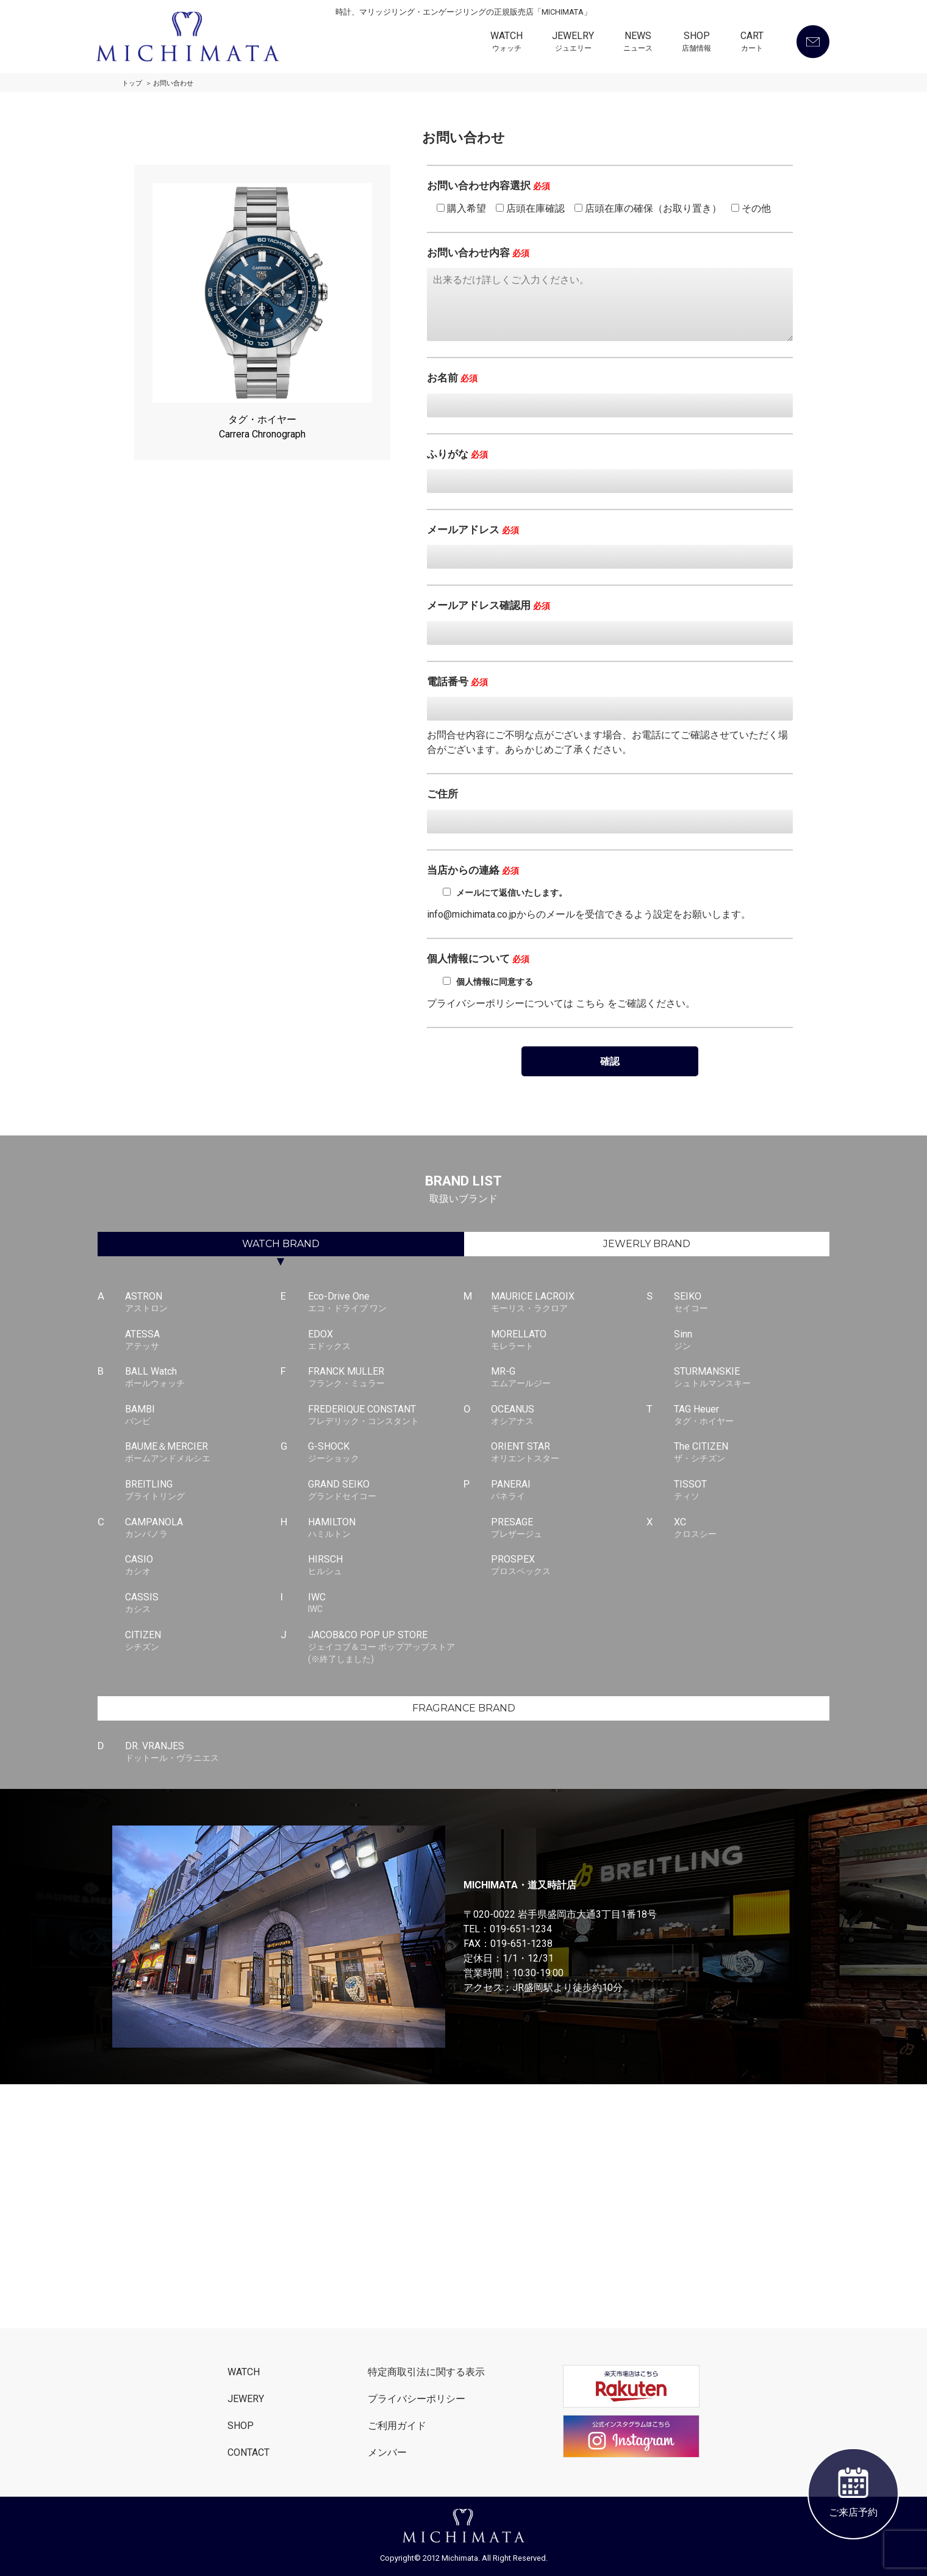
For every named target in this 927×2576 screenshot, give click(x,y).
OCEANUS (568, 1415)
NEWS (638, 43)
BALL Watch (203, 1377)
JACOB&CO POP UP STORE (386, 1647)
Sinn (751, 1340)
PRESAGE (568, 1528)
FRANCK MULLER (386, 1377)
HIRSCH (386, 1565)
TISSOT (751, 1490)
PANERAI (568, 1490)
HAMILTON (386, 1528)
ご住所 (442, 794)
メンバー (387, 2452)
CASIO (203, 1565)
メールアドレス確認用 (488, 605)
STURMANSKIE (751, 1377)
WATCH (506, 43)
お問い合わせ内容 (478, 252)
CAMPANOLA (203, 1528)
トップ (132, 83)
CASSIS (203, 1603)
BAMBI (203, 1415)
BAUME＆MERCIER (203, 1453)
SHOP (696, 43)
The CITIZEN (751, 1453)
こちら (590, 1003)
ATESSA (203, 1340)
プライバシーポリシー (416, 2399)
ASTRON (203, 1302)
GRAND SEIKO (386, 1490)
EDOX (386, 1340)
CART (752, 43)
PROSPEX (568, 1565)
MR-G (568, 1377)
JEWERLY (646, 1244)
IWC (386, 1603)
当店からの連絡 (473, 870)
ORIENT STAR (568, 1453)
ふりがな (457, 454)
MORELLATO (568, 1340)
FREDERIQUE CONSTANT (386, 1415)
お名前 (452, 378)
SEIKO (751, 1302)
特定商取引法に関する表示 (426, 2372)
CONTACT (248, 2452)
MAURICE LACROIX (568, 1302)
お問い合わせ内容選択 (488, 185)
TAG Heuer (751, 1415)
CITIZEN (203, 1641)
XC (751, 1528)
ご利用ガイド (397, 2425)
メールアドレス (473, 529)
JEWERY (245, 2399)
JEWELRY (573, 43)
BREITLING (203, 1490)
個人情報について (478, 958)
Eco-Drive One (386, 1302)
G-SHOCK (386, 1453)
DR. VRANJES (203, 1752)
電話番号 (457, 681)
